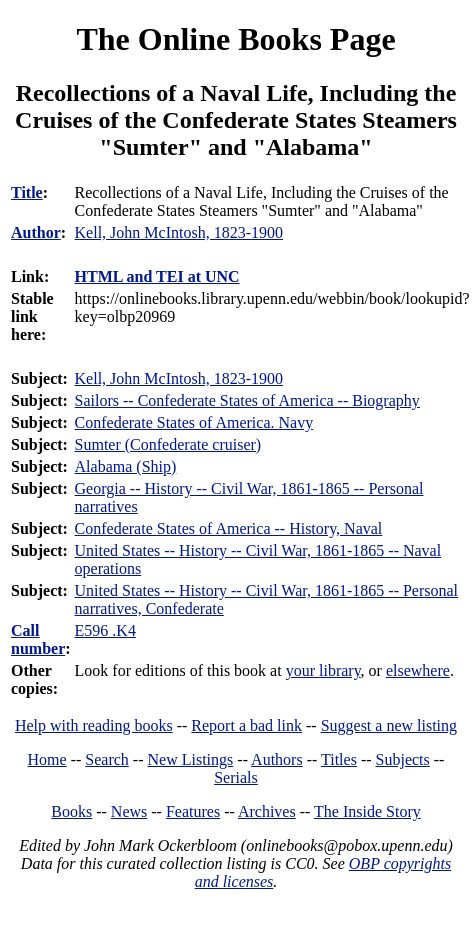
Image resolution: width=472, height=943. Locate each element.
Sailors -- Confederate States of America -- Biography (247, 400)
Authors (277, 759)
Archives (267, 811)
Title (27, 192)
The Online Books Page (235, 39)
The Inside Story (367, 811)
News (129, 811)
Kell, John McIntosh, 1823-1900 (179, 378)
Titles (339, 759)
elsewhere (418, 670)
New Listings (191, 759)
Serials (236, 777)
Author (36, 232)
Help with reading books (94, 725)
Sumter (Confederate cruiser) (168, 444)
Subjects (403, 759)
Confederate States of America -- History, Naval (229, 528)
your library (323, 670)
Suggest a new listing (389, 725)
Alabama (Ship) (126, 466)
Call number (38, 639)
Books (71, 811)
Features (193, 811)
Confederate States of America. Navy (194, 422)
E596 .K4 (105, 630)
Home (47, 759)
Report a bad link (246, 725)
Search (107, 759)
